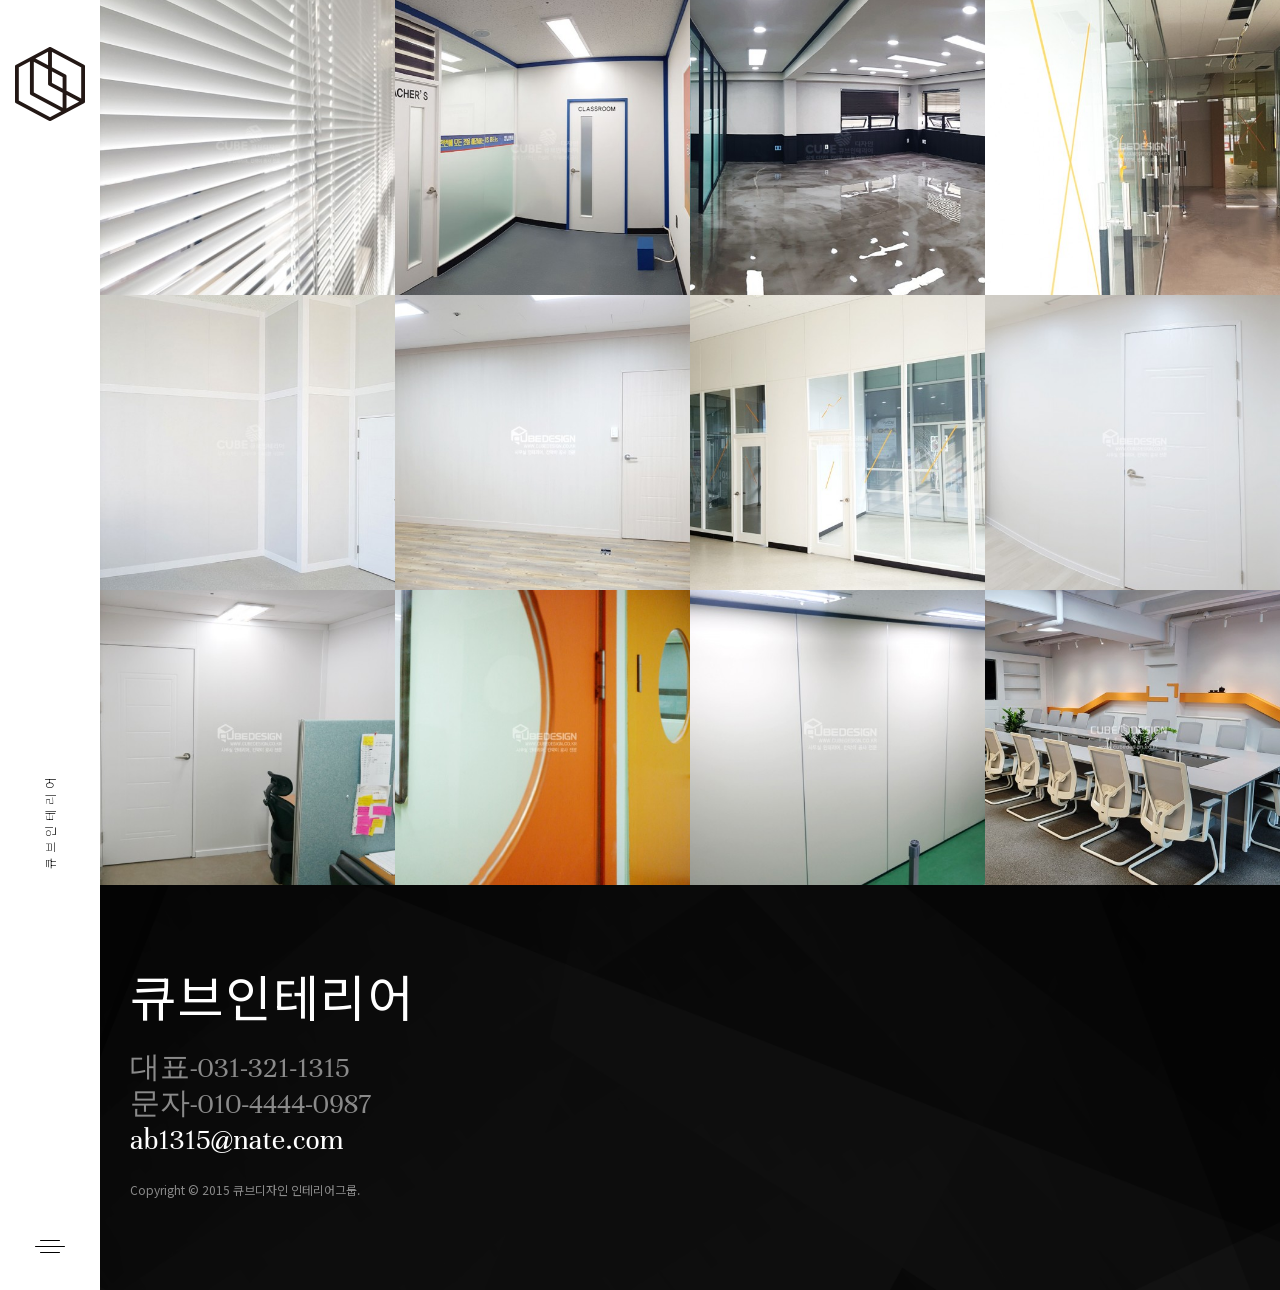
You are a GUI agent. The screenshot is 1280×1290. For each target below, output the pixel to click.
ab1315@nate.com (237, 1140)
